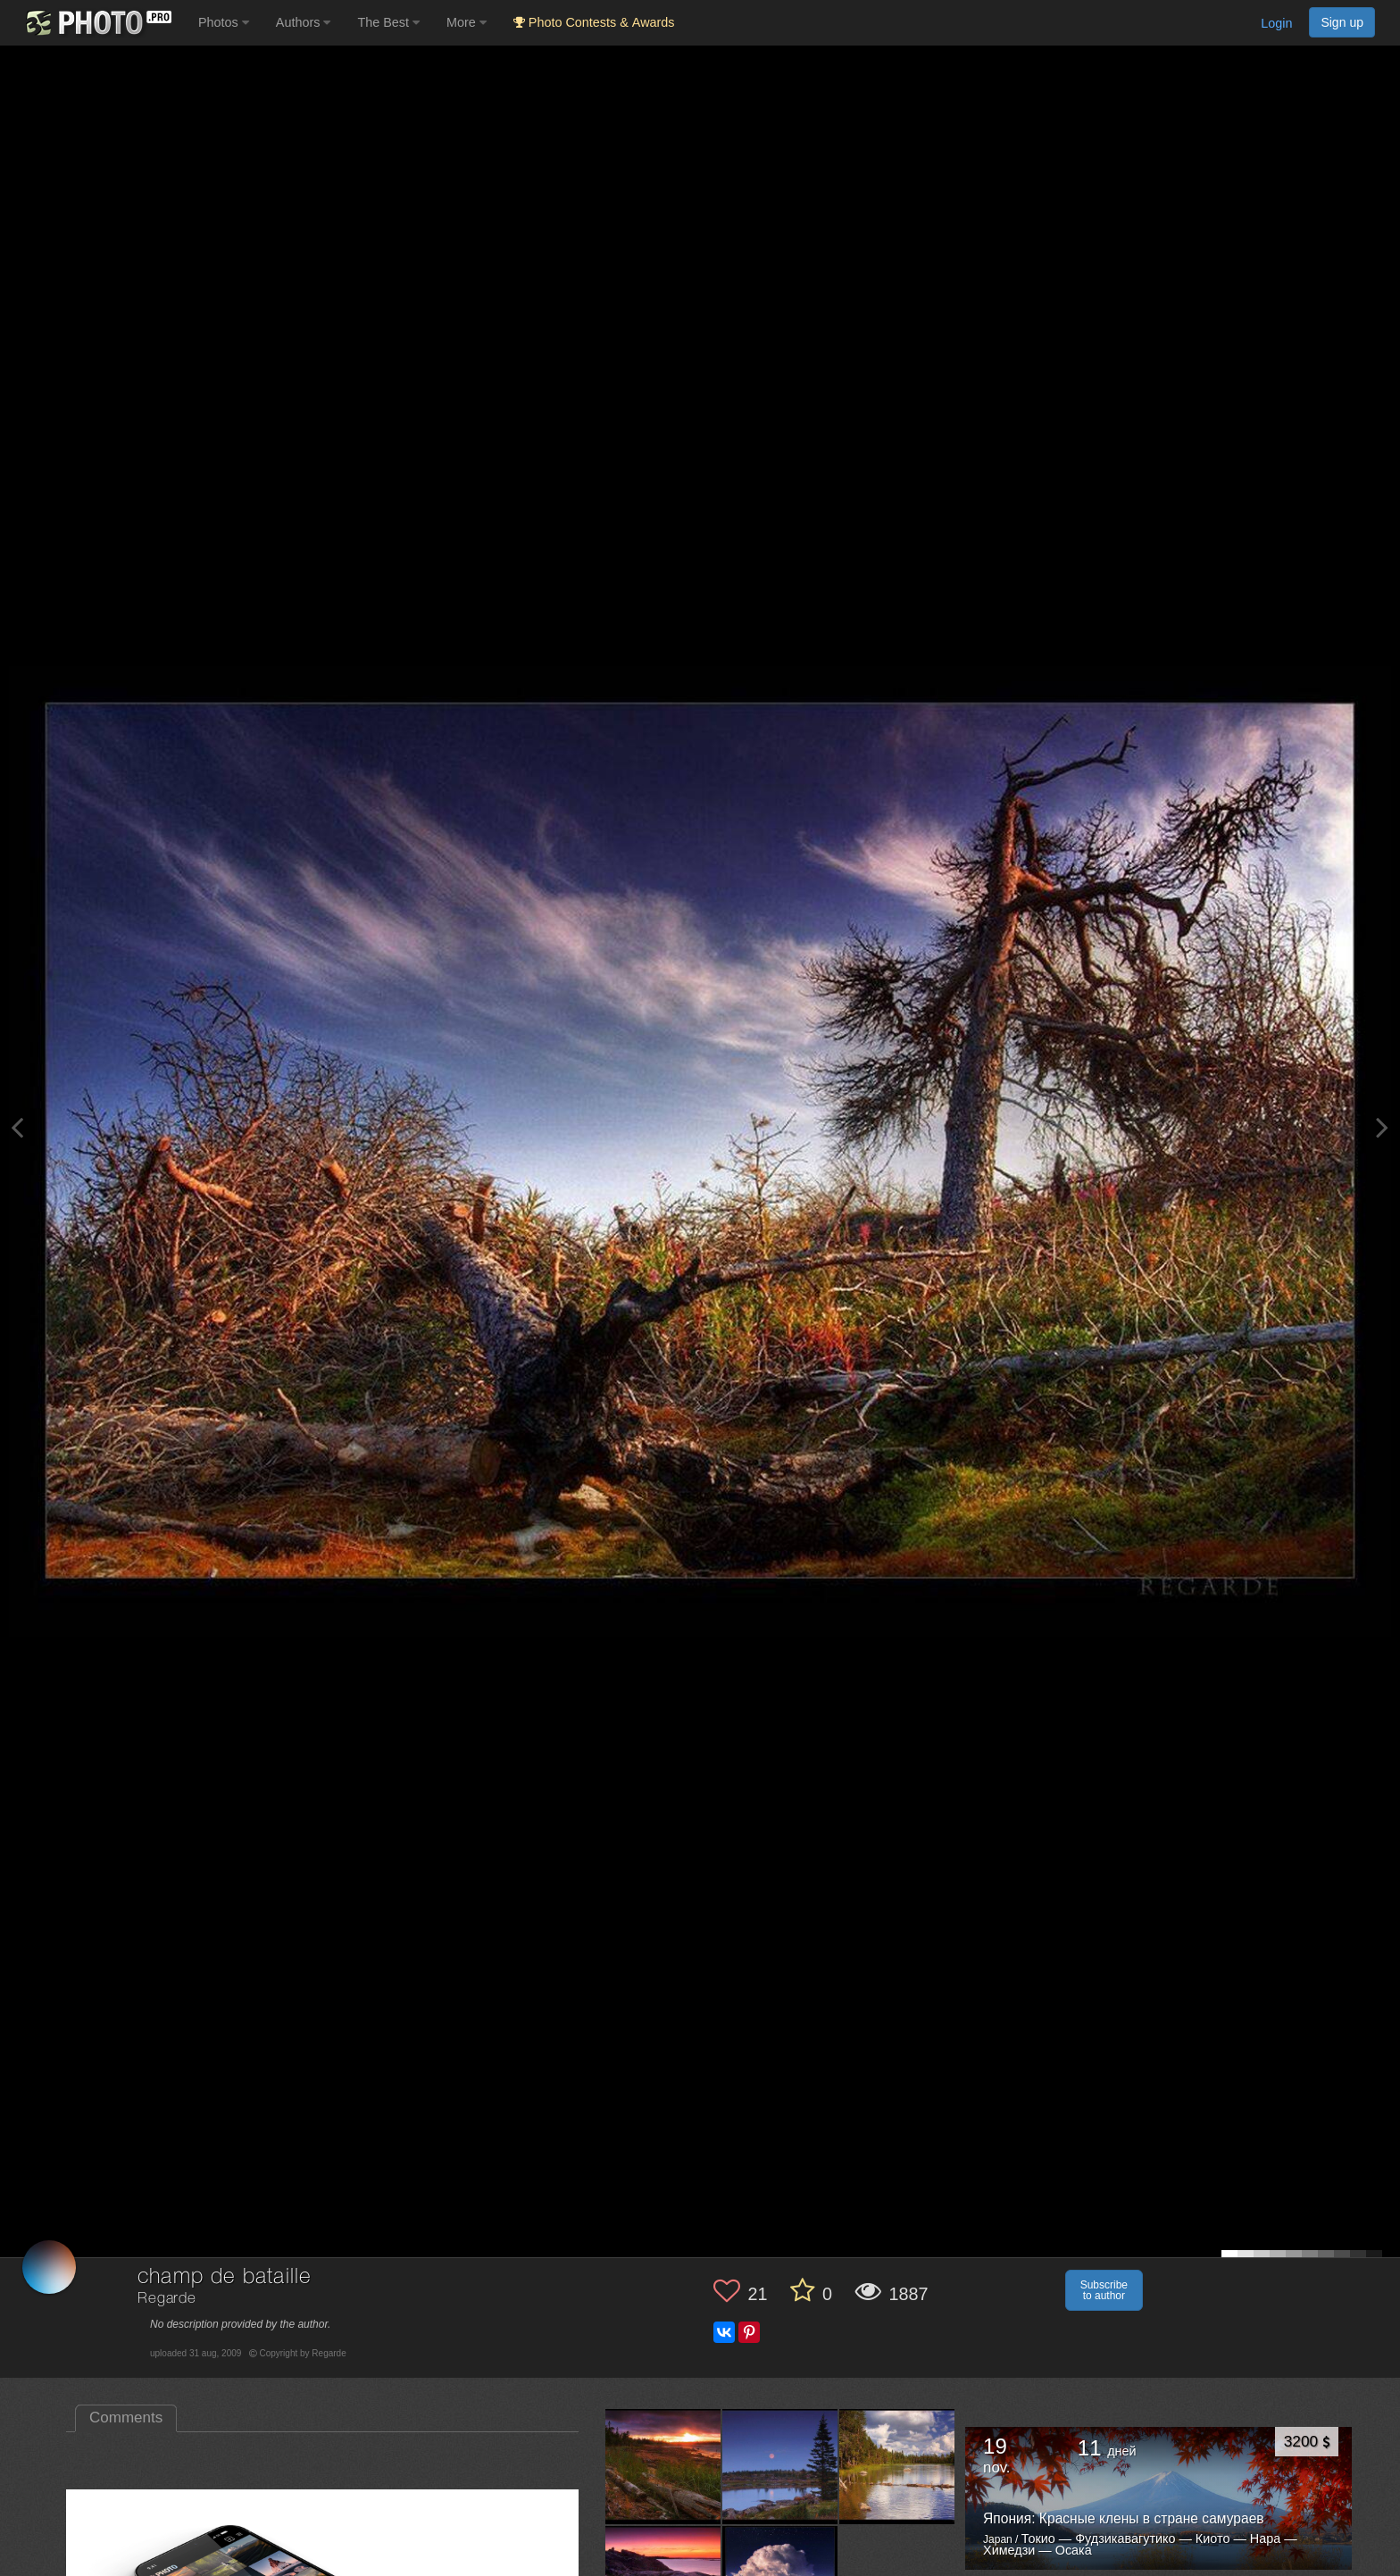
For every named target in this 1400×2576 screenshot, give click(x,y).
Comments (125, 2417)
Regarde (167, 2298)
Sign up (1342, 22)
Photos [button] (223, 22)
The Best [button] (388, 22)
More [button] (466, 22)
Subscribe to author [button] (1104, 2290)
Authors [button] (303, 22)
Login (1276, 23)
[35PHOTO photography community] (96, 22)
